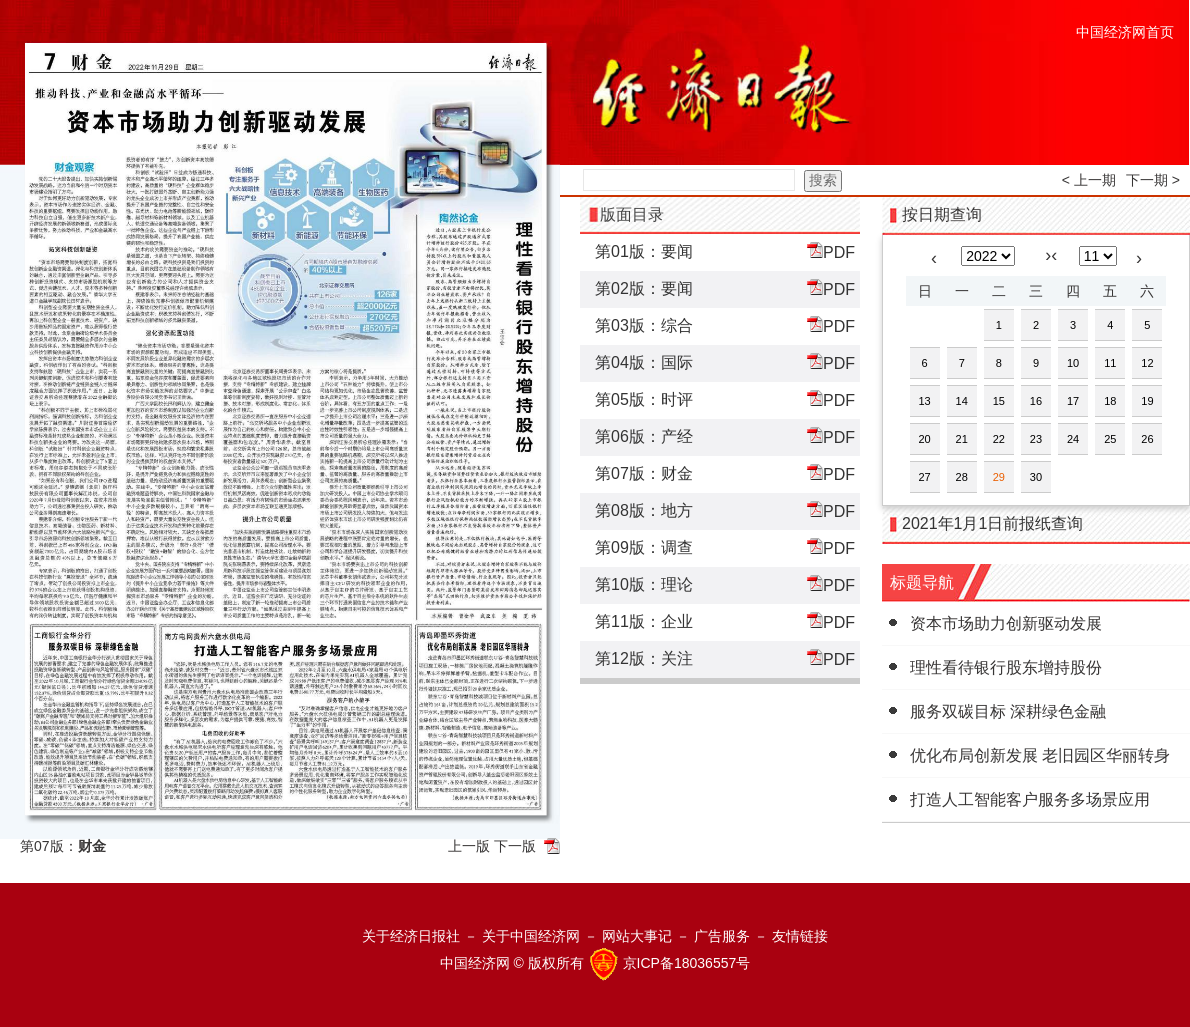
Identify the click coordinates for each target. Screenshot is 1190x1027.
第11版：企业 (644, 621)
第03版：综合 (644, 325)
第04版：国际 (644, 362)
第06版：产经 (644, 436)
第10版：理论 (644, 584)
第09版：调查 (644, 547)
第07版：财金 (644, 473)
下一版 (515, 846)
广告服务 (722, 936)
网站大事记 (637, 936)
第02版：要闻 (644, 288)
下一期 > (1153, 180)
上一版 (469, 846)
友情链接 (800, 936)
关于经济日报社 (411, 936)
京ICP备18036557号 (687, 963)
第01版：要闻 (644, 251)
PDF (831, 251)
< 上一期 (1089, 180)
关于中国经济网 (531, 936)
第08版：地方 (644, 510)
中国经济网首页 (1125, 32)
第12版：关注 (644, 658)
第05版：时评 (644, 399)
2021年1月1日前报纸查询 (992, 523)
